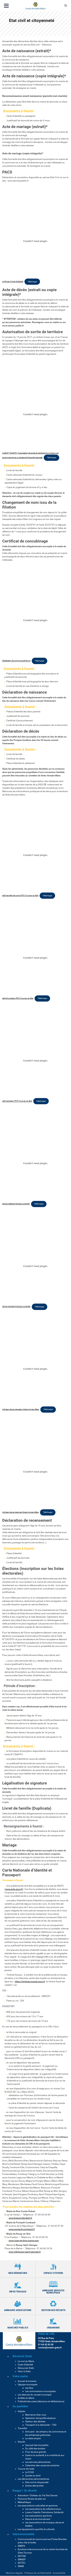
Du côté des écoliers (35, 2448)
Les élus (29, 2388)
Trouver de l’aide (26, 2469)
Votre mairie (20, 2376)
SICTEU (21, 2563)
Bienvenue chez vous (35, 2414)
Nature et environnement (37, 2519)
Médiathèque (24, 2502)
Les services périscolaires (37, 2462)
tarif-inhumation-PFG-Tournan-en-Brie (17, 998)
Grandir (21, 2441)
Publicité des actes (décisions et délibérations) (41, 2401)
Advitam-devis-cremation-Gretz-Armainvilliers (20, 1409)
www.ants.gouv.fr (14, 1889)
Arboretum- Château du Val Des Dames (37, 2495)
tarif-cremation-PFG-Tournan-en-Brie (17, 1101)
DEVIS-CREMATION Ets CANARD (16, 1204)
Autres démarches (34, 2485)
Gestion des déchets (35, 2421)
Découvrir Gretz (22, 2356)
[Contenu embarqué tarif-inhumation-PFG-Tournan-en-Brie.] (35, 958)
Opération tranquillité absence (40, 2418)
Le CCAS (29, 2472)
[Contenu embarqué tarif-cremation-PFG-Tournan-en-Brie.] (35, 1060)
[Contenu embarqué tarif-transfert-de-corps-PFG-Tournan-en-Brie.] (35, 855)
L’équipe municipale (27, 2384)
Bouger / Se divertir (25, 2490)
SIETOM (22, 2556)
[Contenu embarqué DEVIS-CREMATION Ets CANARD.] (35, 1163)
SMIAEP (22, 2559)
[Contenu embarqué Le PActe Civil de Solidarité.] (35, 241)
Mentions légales (14, 2573)
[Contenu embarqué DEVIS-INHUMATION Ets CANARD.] (35, 1266)
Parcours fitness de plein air (32, 2499)
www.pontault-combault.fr (22, 2229)
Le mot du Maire (26, 2361)
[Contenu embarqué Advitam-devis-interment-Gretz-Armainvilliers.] (35, 1471)
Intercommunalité (23, 2534)
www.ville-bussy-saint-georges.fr (25, 2252)
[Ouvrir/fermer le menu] (6, 5)
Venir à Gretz (24, 2371)
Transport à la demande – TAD (40, 2425)
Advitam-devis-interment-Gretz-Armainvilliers (20, 1512)
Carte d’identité (25, 2364)
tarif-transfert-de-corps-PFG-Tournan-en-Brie (20, 896)
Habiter (21, 2411)
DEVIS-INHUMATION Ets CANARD (16, 1307)
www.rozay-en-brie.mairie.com (24, 2240)
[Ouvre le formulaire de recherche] (66, 5)
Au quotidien (20, 2406)
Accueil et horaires (27, 2381)
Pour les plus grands (35, 2452)
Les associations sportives (38, 2515)
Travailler (22, 2428)
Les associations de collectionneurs (43, 2509)
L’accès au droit (33, 2475)
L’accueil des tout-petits (36, 2445)
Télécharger (32, 282)
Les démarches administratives (33, 2479)
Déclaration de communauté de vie (16, 661)
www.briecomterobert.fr (20, 2218)
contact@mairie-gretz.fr (50, 2347)
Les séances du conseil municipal (34, 2394)
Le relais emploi (33, 2438)
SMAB (21, 2566)
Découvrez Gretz (26, 2368)
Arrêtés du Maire (26, 2398)
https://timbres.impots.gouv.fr (30, 1981)
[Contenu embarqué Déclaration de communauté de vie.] (35, 620)
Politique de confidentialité (37, 2573)
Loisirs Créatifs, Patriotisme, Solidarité (44, 2512)
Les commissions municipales (40, 2391)
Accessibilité (59, 2573)
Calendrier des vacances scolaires (42, 2465)
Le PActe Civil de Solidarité (12, 282)
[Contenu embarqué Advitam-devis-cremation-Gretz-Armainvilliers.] (35, 1369)
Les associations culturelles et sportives (38, 2505)
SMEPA (21, 2546)
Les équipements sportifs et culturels (36, 2529)
